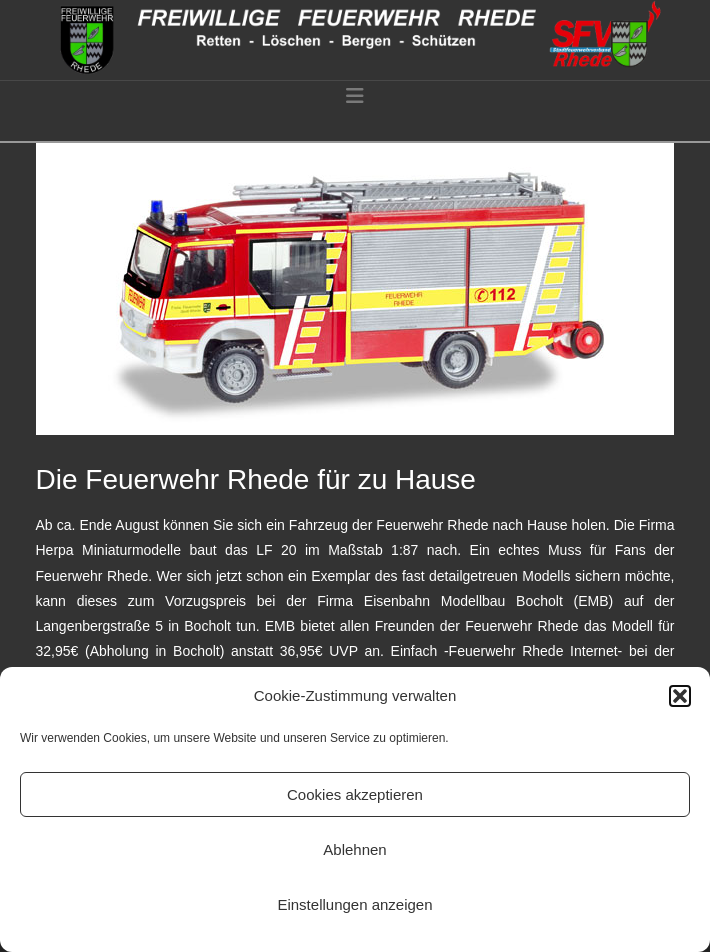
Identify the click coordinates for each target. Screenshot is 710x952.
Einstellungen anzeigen (354, 904)
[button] (680, 696)
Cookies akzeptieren (355, 794)
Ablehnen (354, 849)
